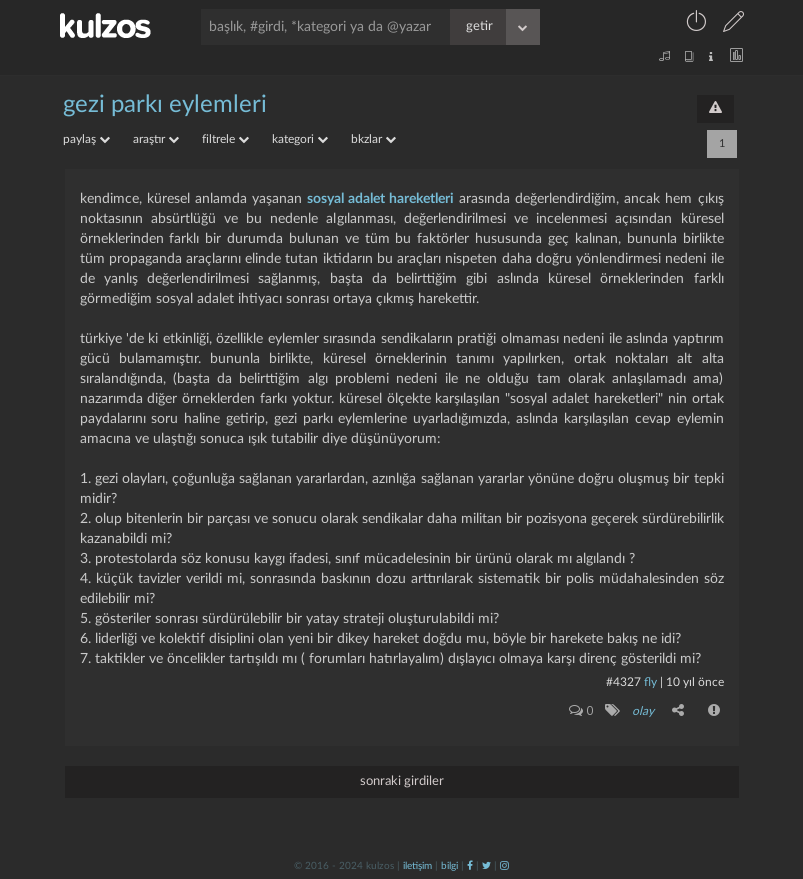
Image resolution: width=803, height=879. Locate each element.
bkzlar (373, 139)
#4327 (623, 682)
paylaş (86, 139)
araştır (156, 139)
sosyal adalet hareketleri (380, 199)
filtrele (225, 139)
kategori (300, 139)
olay (643, 711)
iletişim (417, 866)
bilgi (449, 866)
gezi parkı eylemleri (165, 105)
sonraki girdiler (402, 781)
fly (650, 682)
